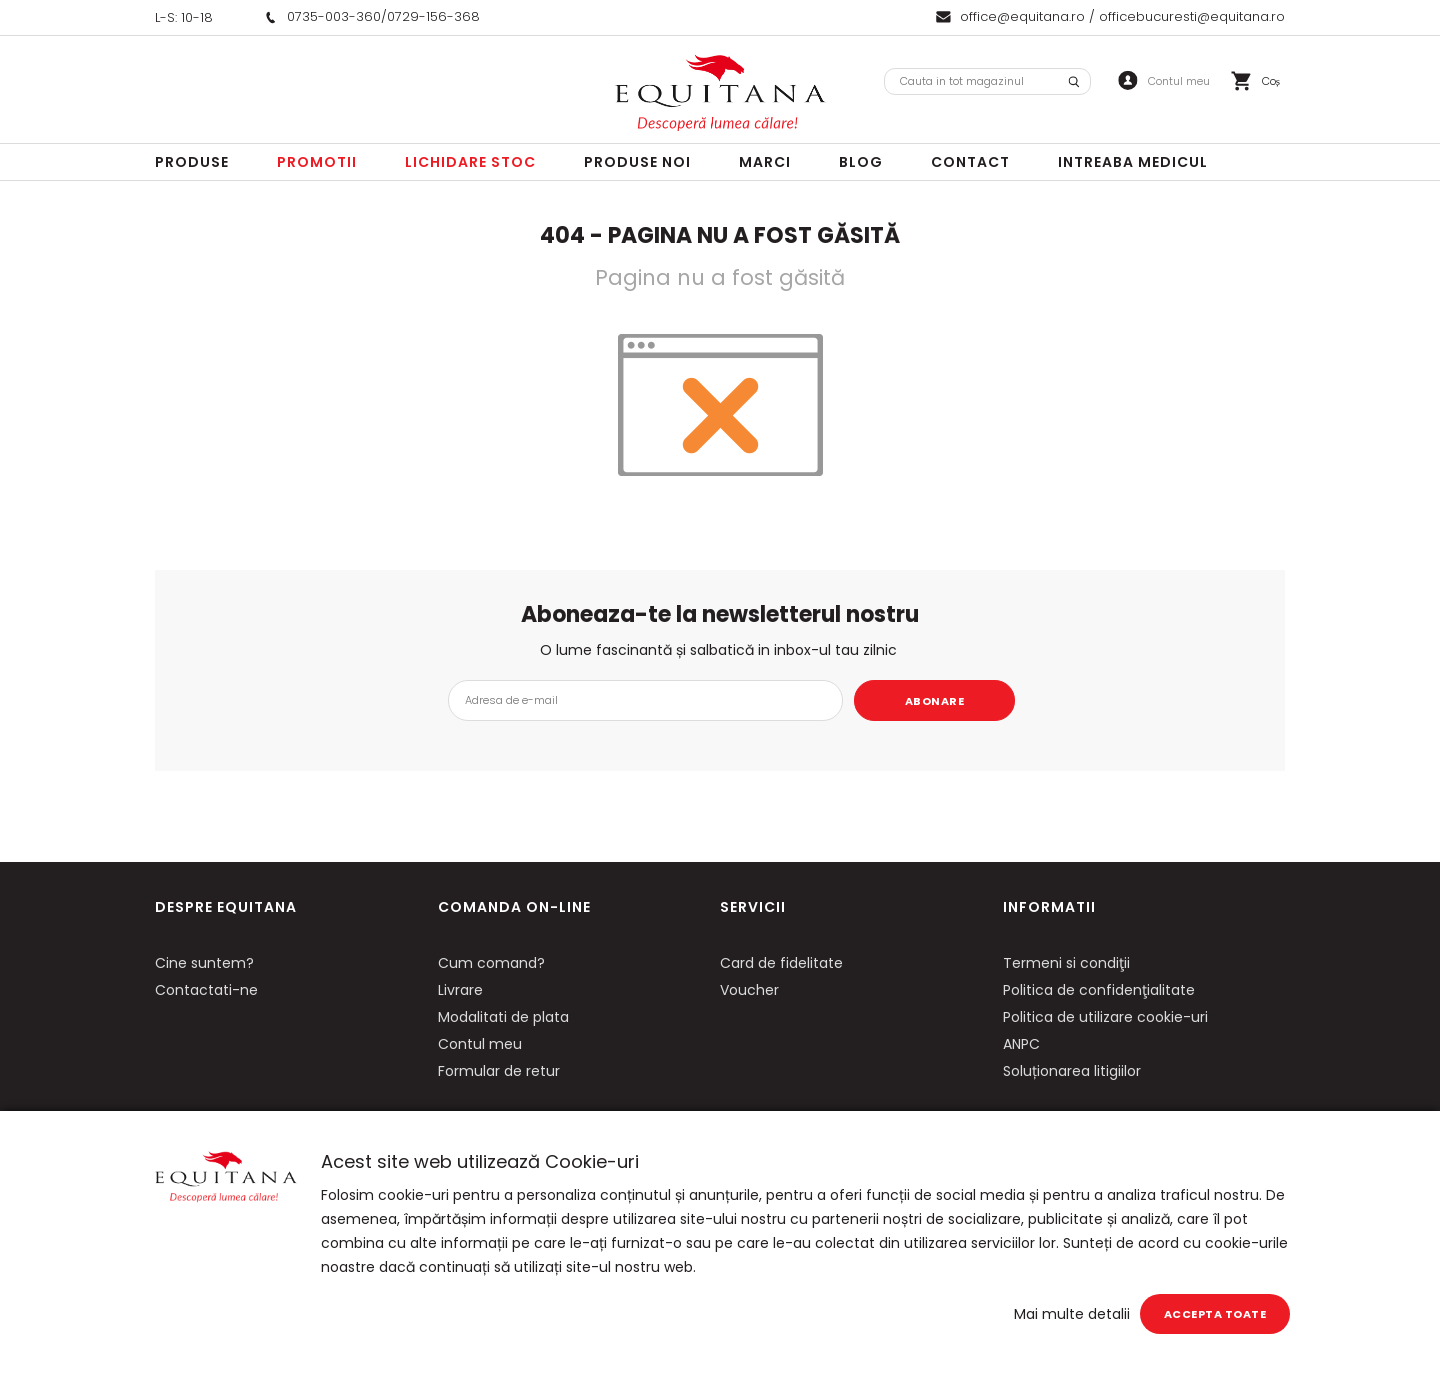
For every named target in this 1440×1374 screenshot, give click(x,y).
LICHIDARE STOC (470, 162)
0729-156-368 (433, 16)
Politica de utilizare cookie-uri (1105, 1017)
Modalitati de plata (503, 1017)
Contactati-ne (206, 990)
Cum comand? (491, 963)
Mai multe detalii (1072, 1314)
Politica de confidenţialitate (1099, 990)
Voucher (749, 990)
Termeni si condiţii (1066, 963)
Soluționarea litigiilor (1072, 1071)
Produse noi (637, 162)
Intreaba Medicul (1133, 162)
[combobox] (987, 81)
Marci (765, 162)
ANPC (1021, 1044)
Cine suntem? (204, 963)
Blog (861, 162)
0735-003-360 (334, 16)
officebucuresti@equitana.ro (1192, 16)
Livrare (460, 990)
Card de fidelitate (781, 963)
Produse (192, 162)
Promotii (317, 162)
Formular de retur (499, 1071)
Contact (970, 162)
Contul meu (480, 1044)
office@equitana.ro (1022, 16)
